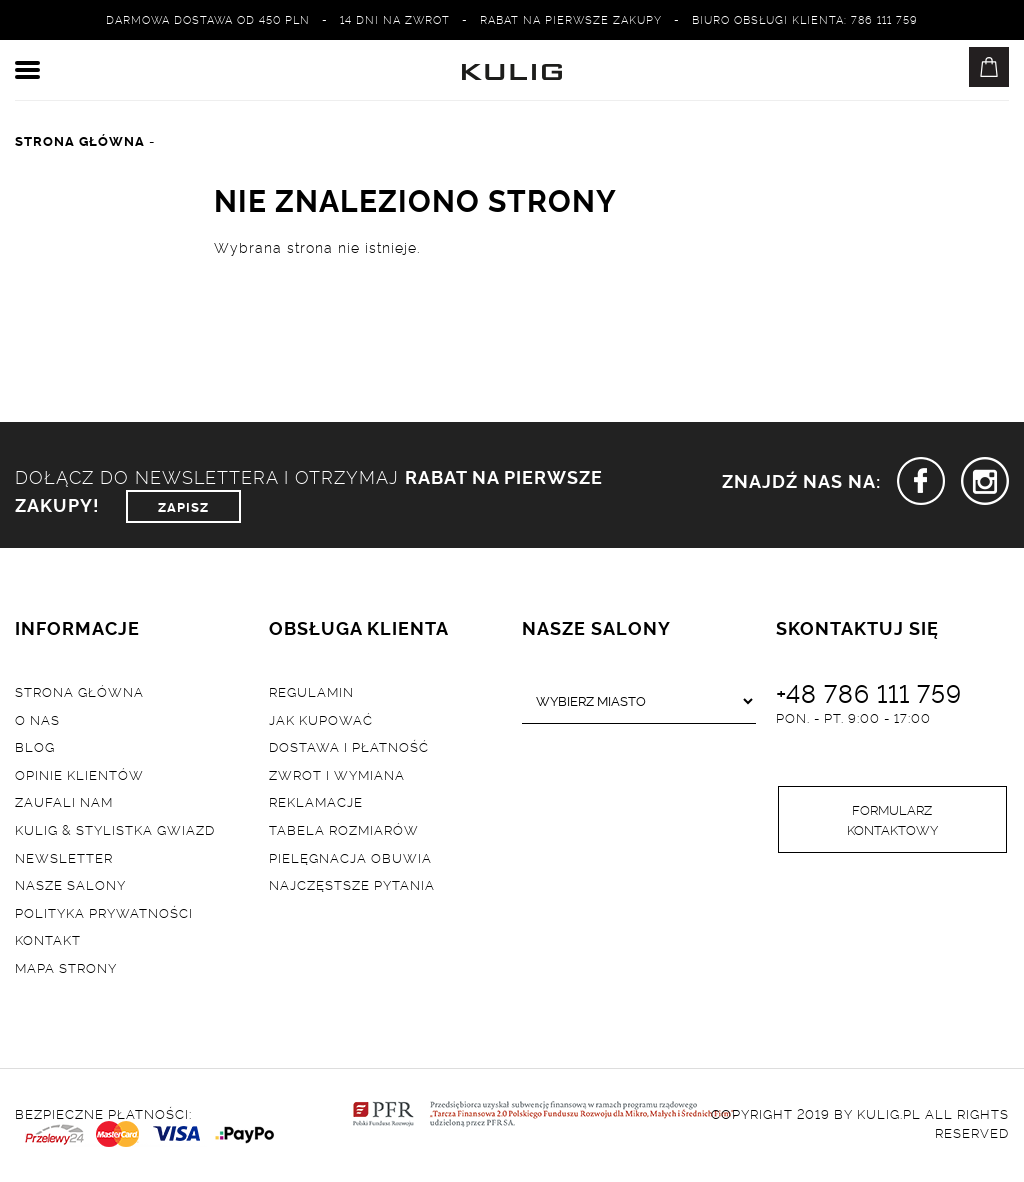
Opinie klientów (79, 774)
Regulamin (311, 691)
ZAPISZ (183, 506)
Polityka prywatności (104, 912)
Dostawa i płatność (349, 746)
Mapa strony (66, 967)
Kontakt (48, 939)
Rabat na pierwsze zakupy (571, 19)
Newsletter (64, 857)
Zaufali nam (64, 801)
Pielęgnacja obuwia (350, 857)
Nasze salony (70, 884)
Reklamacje (316, 801)
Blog (35, 746)
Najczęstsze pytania (352, 884)
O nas (37, 719)
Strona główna (79, 691)
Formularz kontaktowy (892, 819)
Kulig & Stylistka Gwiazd (115, 829)
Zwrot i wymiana (337, 774)
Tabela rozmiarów (344, 829)
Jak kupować (321, 719)
